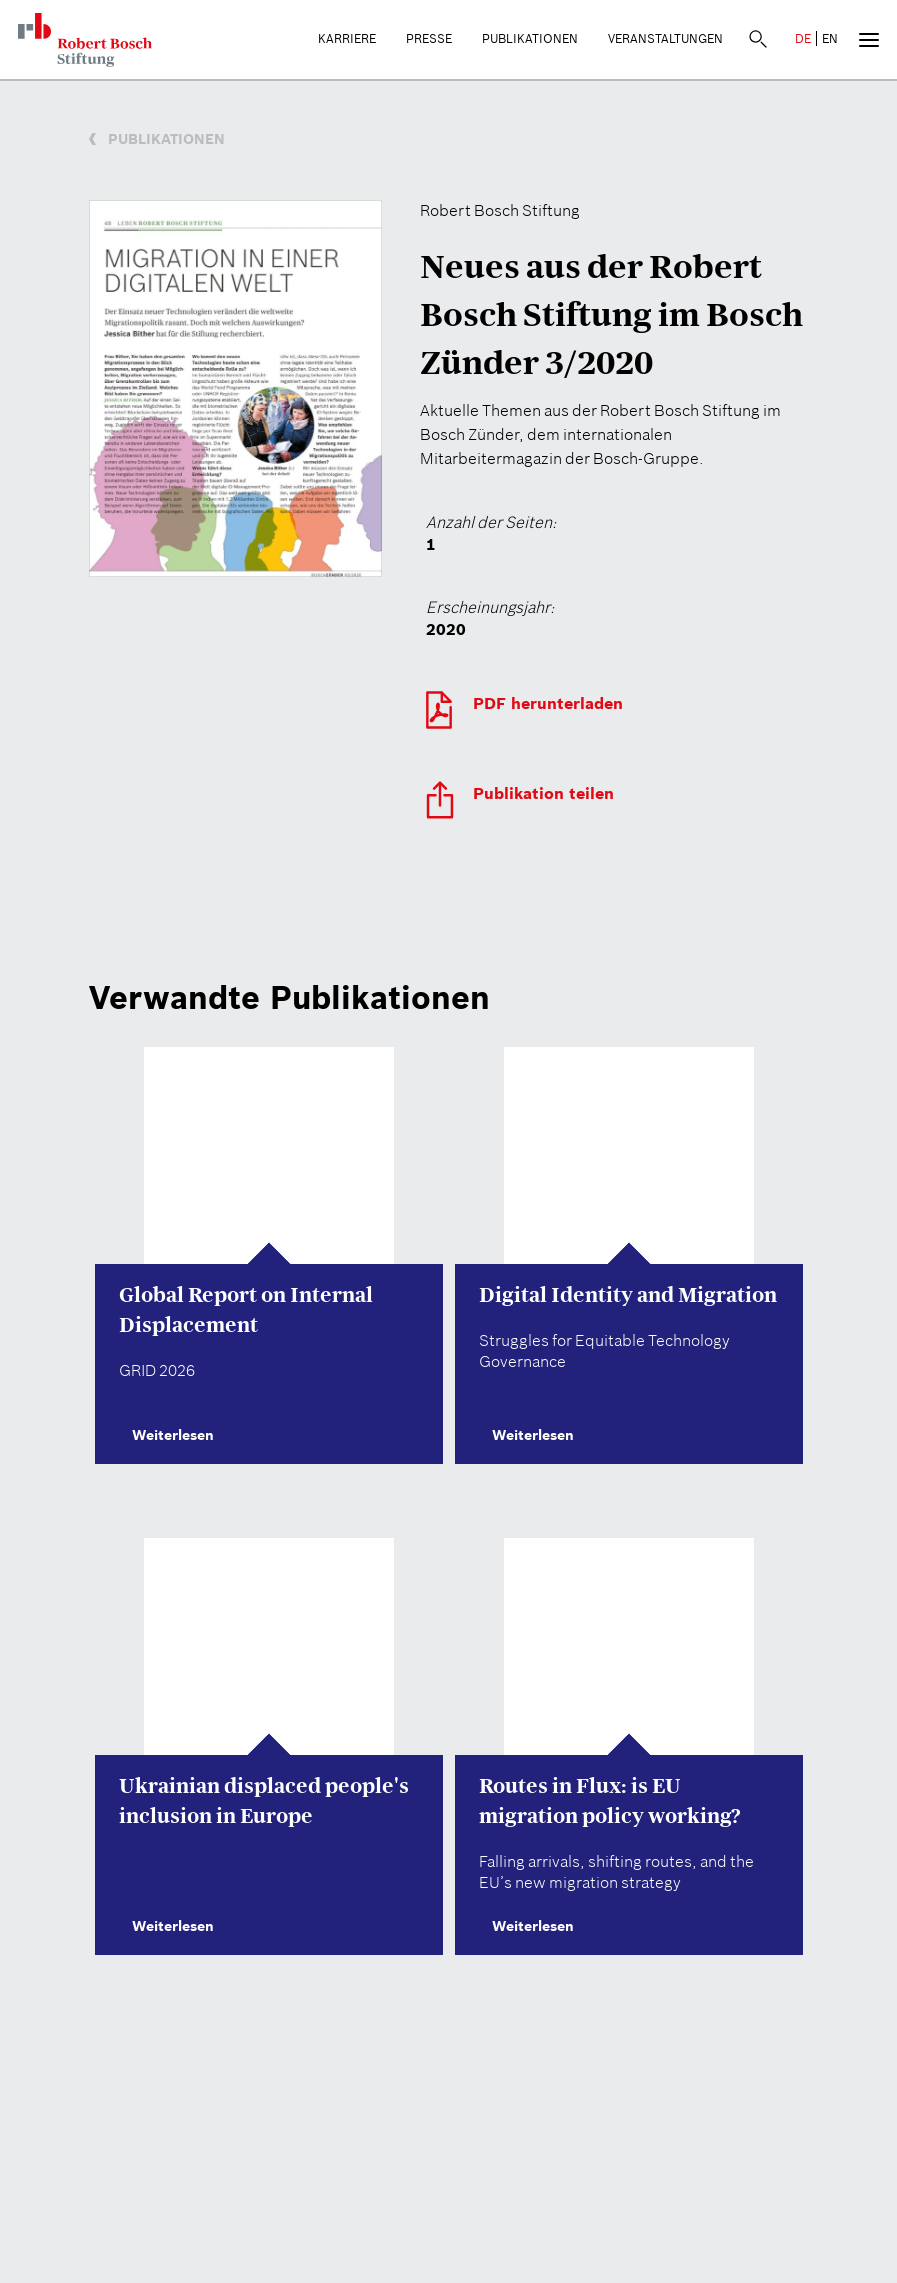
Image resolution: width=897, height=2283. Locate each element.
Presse (429, 38)
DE (803, 38)
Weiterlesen (166, 1435)
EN (830, 38)
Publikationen (530, 38)
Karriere (347, 38)
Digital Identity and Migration (628, 1294)
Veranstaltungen (665, 38)
